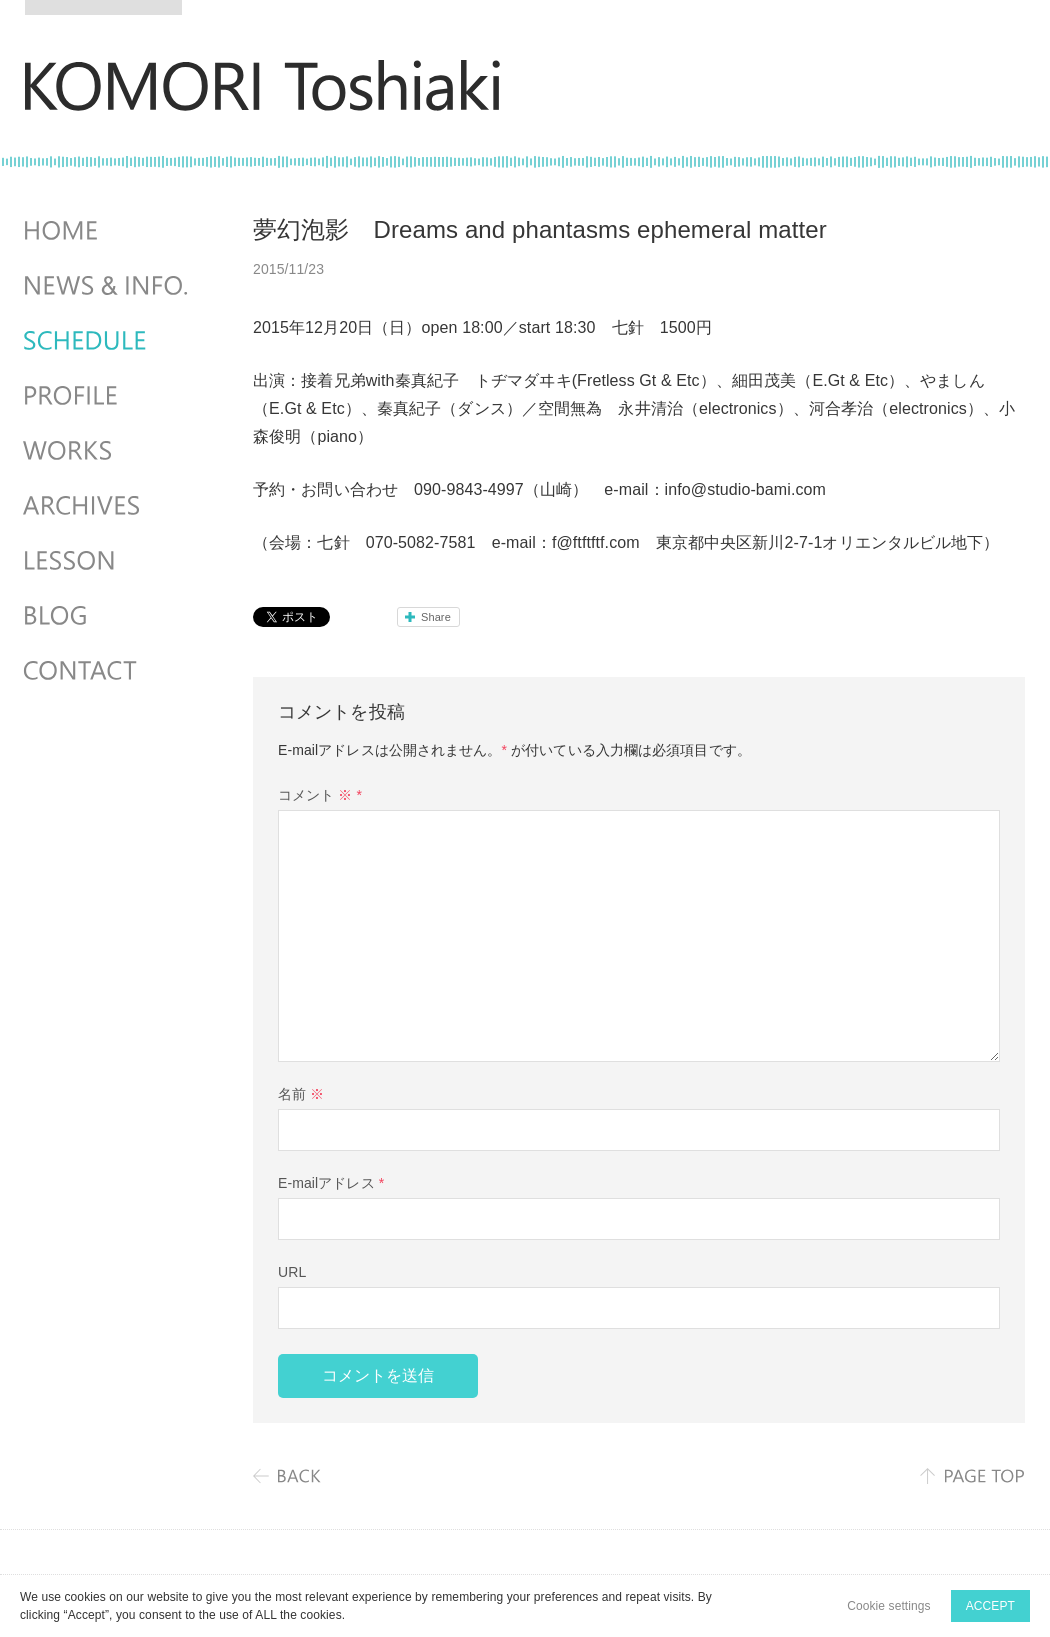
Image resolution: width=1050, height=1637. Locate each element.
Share (436, 617)
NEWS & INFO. (108, 286)
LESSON (108, 561)
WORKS (108, 451)
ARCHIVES (108, 506)
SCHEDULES (108, 341)
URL (292, 1272)
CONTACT (108, 671)
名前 (301, 1094)
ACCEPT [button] (990, 1606)
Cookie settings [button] (889, 1606)
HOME (108, 231)
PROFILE (108, 396)
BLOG (108, 616)
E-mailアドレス (331, 1183)
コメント (320, 795)
